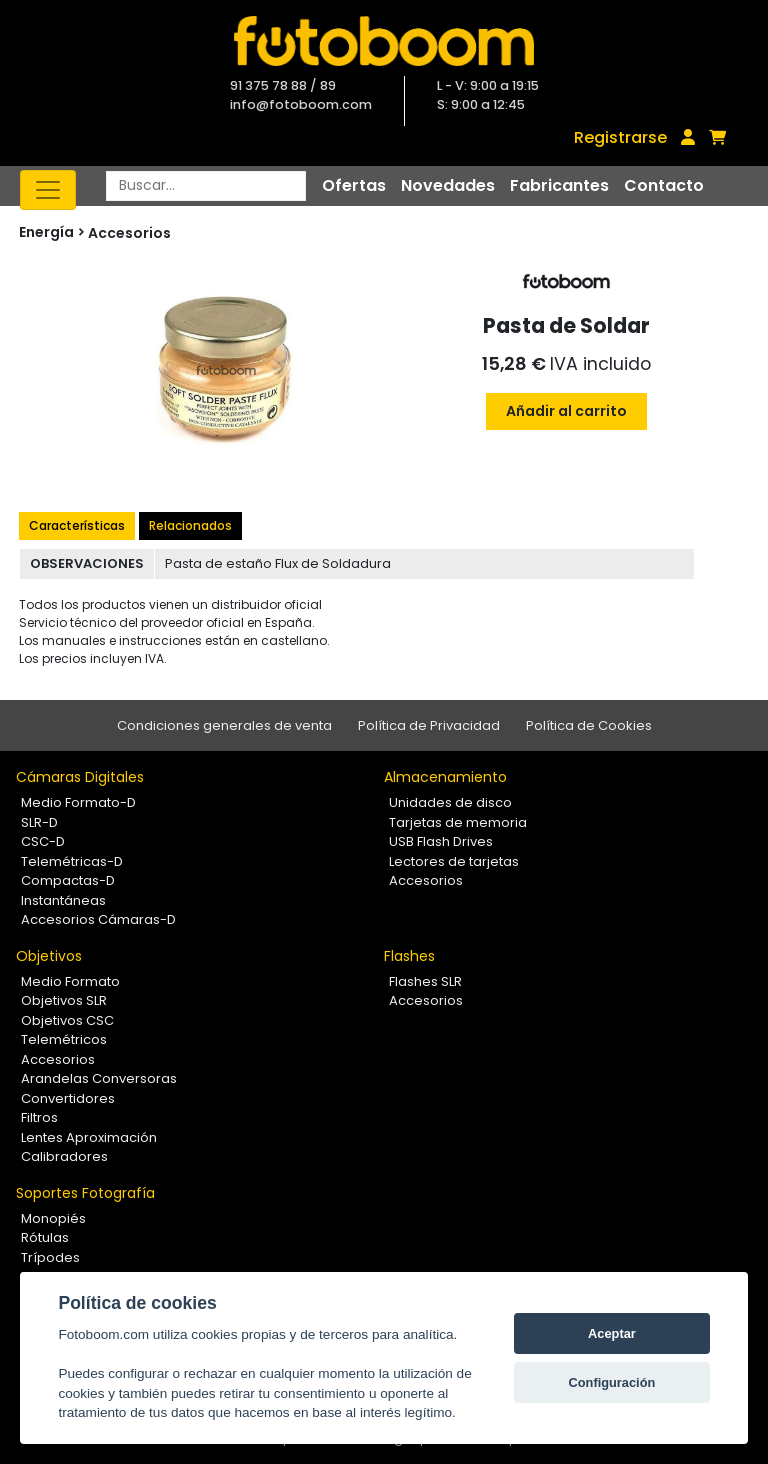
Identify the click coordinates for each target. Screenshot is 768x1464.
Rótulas (45, 1237)
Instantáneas (63, 900)
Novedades (448, 185)
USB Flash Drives (441, 841)
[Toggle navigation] (48, 190)
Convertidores (68, 1098)
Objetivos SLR (64, 1000)
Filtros (39, 1117)
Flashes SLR (425, 981)
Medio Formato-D (78, 802)
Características (77, 525)
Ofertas (354, 185)
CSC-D (43, 841)
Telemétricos (64, 1039)
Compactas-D (68, 880)
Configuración (612, 1382)
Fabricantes (559, 185)
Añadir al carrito (566, 411)
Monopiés (53, 1218)
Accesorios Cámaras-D (98, 919)
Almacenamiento (445, 777)
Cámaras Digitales (80, 777)
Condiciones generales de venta (224, 725)
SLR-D (39, 822)
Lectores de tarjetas (454, 861)
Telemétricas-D (72, 861)
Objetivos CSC (67, 1020)
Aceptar (612, 1333)
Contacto (664, 185)
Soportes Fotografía (85, 1193)
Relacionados (190, 525)
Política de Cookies (589, 725)
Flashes (409, 956)
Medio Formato (70, 981)
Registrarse (620, 137)
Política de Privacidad (429, 725)
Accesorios (129, 233)
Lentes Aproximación (89, 1137)
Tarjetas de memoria (458, 822)
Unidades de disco (450, 802)
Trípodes (50, 1257)
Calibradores (64, 1156)
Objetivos (49, 956)
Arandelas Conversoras (99, 1078)
